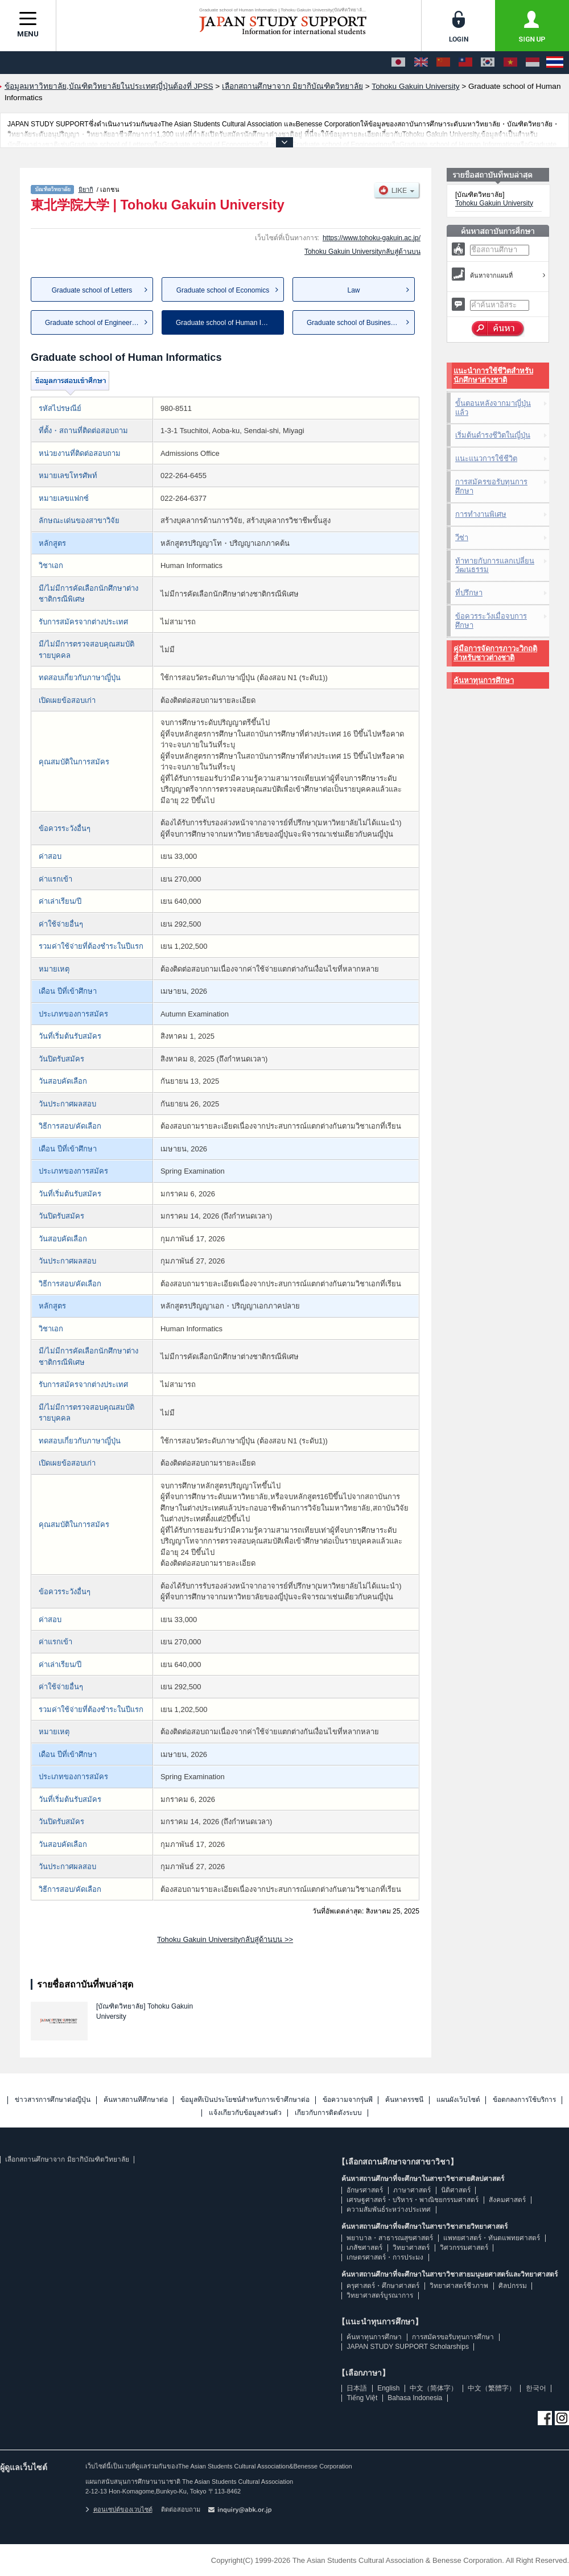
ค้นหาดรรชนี (404, 2100)
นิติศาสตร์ (456, 2190)
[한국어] (487, 62)
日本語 (357, 2388)
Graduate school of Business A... (356, 323)
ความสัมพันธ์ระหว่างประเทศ (389, 2209)
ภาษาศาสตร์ (412, 2190)
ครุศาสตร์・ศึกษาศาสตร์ (383, 2286)
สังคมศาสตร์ (507, 2200)
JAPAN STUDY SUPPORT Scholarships (408, 2347)
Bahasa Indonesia (414, 2398)
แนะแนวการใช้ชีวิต (486, 458)
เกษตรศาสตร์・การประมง (385, 2257)
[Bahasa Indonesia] (532, 62)
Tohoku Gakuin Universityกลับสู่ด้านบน (362, 252)
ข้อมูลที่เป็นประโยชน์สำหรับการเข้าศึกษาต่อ (245, 2100)
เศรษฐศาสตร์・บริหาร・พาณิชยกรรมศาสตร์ (413, 2200)
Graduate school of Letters (92, 290)
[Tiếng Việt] (510, 62)
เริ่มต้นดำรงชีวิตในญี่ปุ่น (492, 435)
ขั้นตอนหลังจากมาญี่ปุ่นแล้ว (493, 408)
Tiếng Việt (362, 2398)
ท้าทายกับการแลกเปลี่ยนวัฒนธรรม (494, 565)
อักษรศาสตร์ (365, 2190)
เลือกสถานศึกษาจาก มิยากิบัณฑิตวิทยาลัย (67, 2159)
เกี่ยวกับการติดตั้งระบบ (328, 2113)
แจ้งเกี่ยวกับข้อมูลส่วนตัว (245, 2113)
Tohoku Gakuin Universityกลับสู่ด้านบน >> (225, 1939)
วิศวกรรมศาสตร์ (464, 2248)
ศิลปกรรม (512, 2286)
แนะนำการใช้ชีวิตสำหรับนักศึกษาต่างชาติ (493, 375)
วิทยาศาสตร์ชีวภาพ (459, 2286)
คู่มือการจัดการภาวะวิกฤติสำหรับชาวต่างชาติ (495, 653)
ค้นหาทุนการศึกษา (483, 680)
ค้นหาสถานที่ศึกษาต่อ (136, 2100)
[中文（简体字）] (443, 62)
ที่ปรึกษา (469, 593)
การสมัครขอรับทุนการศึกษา (491, 486)
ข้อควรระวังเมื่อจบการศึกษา (491, 620)
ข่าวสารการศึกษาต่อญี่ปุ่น (52, 2100)
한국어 (536, 2388)
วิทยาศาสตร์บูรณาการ (380, 2295)
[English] (421, 62)
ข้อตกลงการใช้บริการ (524, 2100)
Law (353, 290)
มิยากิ (86, 189)
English (388, 2388)
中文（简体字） (433, 2388)
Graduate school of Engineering (93, 323)
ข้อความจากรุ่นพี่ (348, 2100)
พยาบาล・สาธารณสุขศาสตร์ (390, 2238)
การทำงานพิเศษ (480, 514)
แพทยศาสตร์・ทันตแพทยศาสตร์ (491, 2238)
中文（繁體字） (492, 2388)
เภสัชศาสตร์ (364, 2248)
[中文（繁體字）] (465, 62)
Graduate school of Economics (222, 290)
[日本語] (398, 62)
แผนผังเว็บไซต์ (458, 2100)
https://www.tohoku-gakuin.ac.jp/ (371, 238)
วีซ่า (461, 537)
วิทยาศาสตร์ (411, 2248)
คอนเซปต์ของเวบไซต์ (118, 2509)
